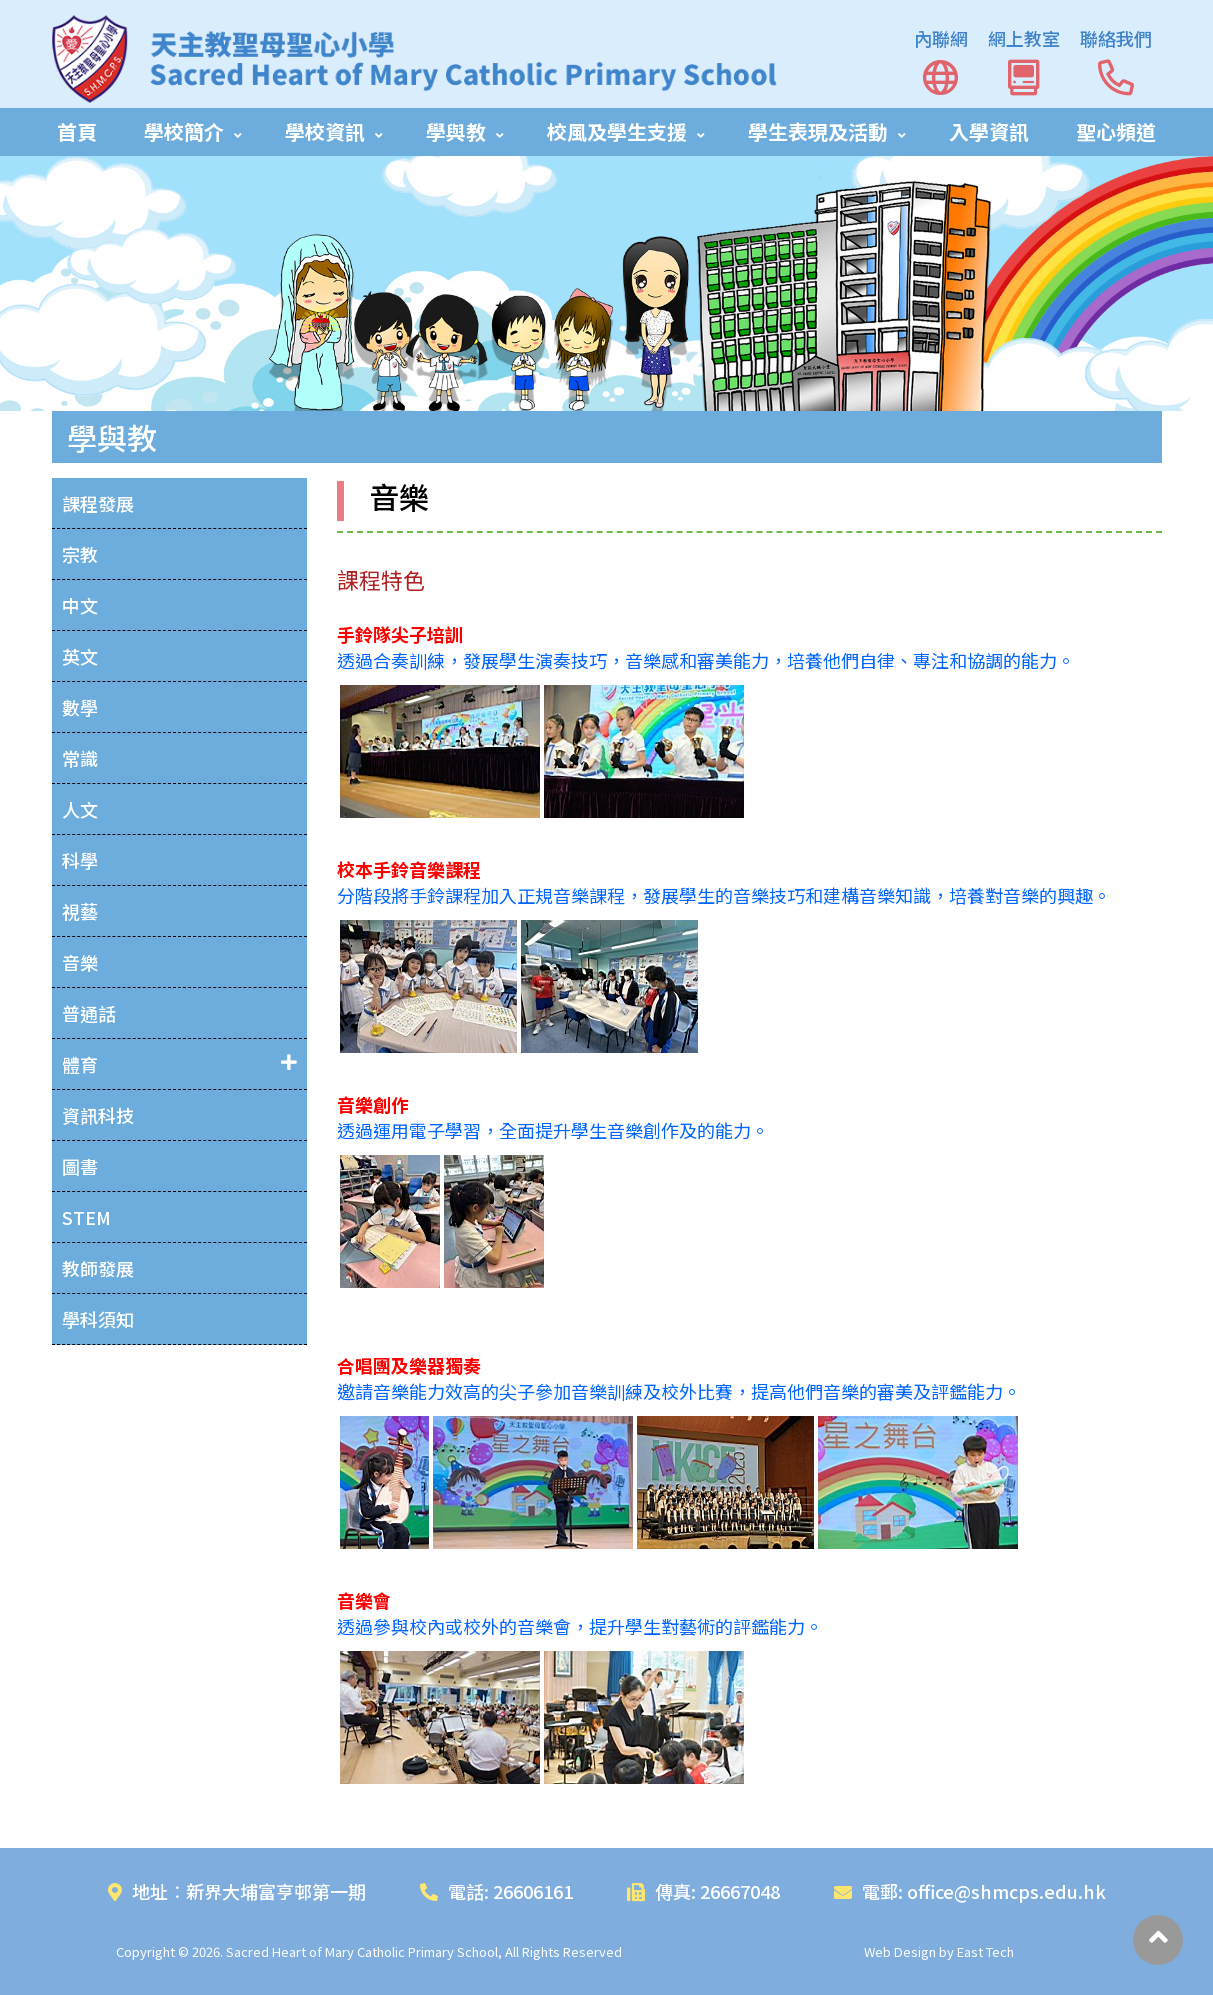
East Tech (985, 1951)
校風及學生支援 (617, 131)
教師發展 (98, 1268)
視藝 (80, 911)
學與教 (456, 131)
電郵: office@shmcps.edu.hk (970, 1891)
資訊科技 (98, 1115)
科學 (80, 860)
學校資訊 (325, 131)
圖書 (80, 1166)
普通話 (89, 1013)
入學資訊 (989, 131)
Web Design (900, 1951)
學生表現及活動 (818, 131)
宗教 (80, 554)
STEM (86, 1217)
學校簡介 (184, 131)
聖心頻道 (1116, 131)
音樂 (80, 962)
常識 (80, 758)
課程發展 (98, 503)
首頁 (77, 131)
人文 (80, 809)
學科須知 (98, 1319)
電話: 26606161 (496, 1891)
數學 (80, 707)
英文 (80, 656)
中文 (80, 605)
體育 (80, 1064)
